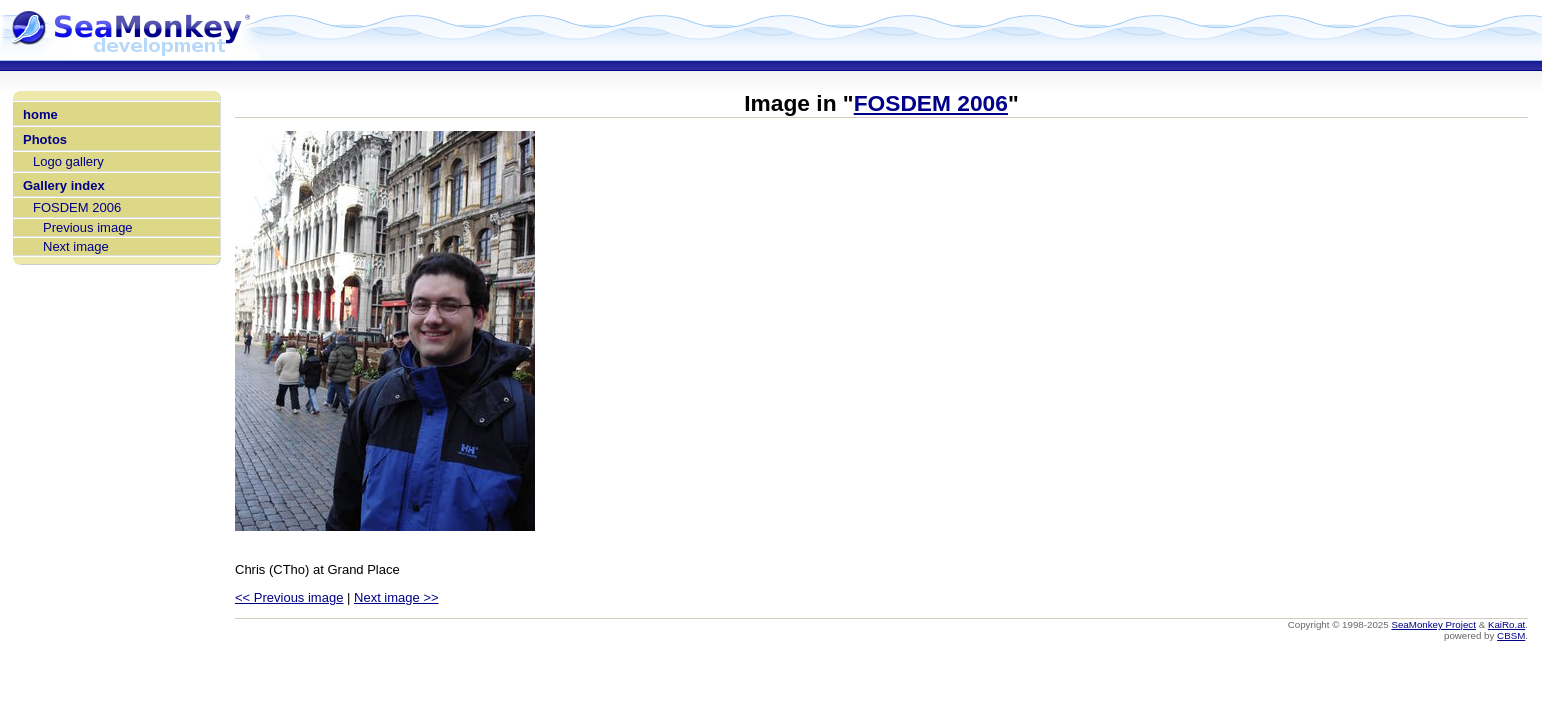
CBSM (1511, 635)
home (40, 114)
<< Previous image (289, 597)
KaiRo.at (1506, 624)
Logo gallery (68, 161)
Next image (76, 246)
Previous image (88, 227)
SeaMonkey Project (1433, 624)
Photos (45, 139)
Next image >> (396, 597)
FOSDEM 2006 (77, 207)
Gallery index (64, 185)
